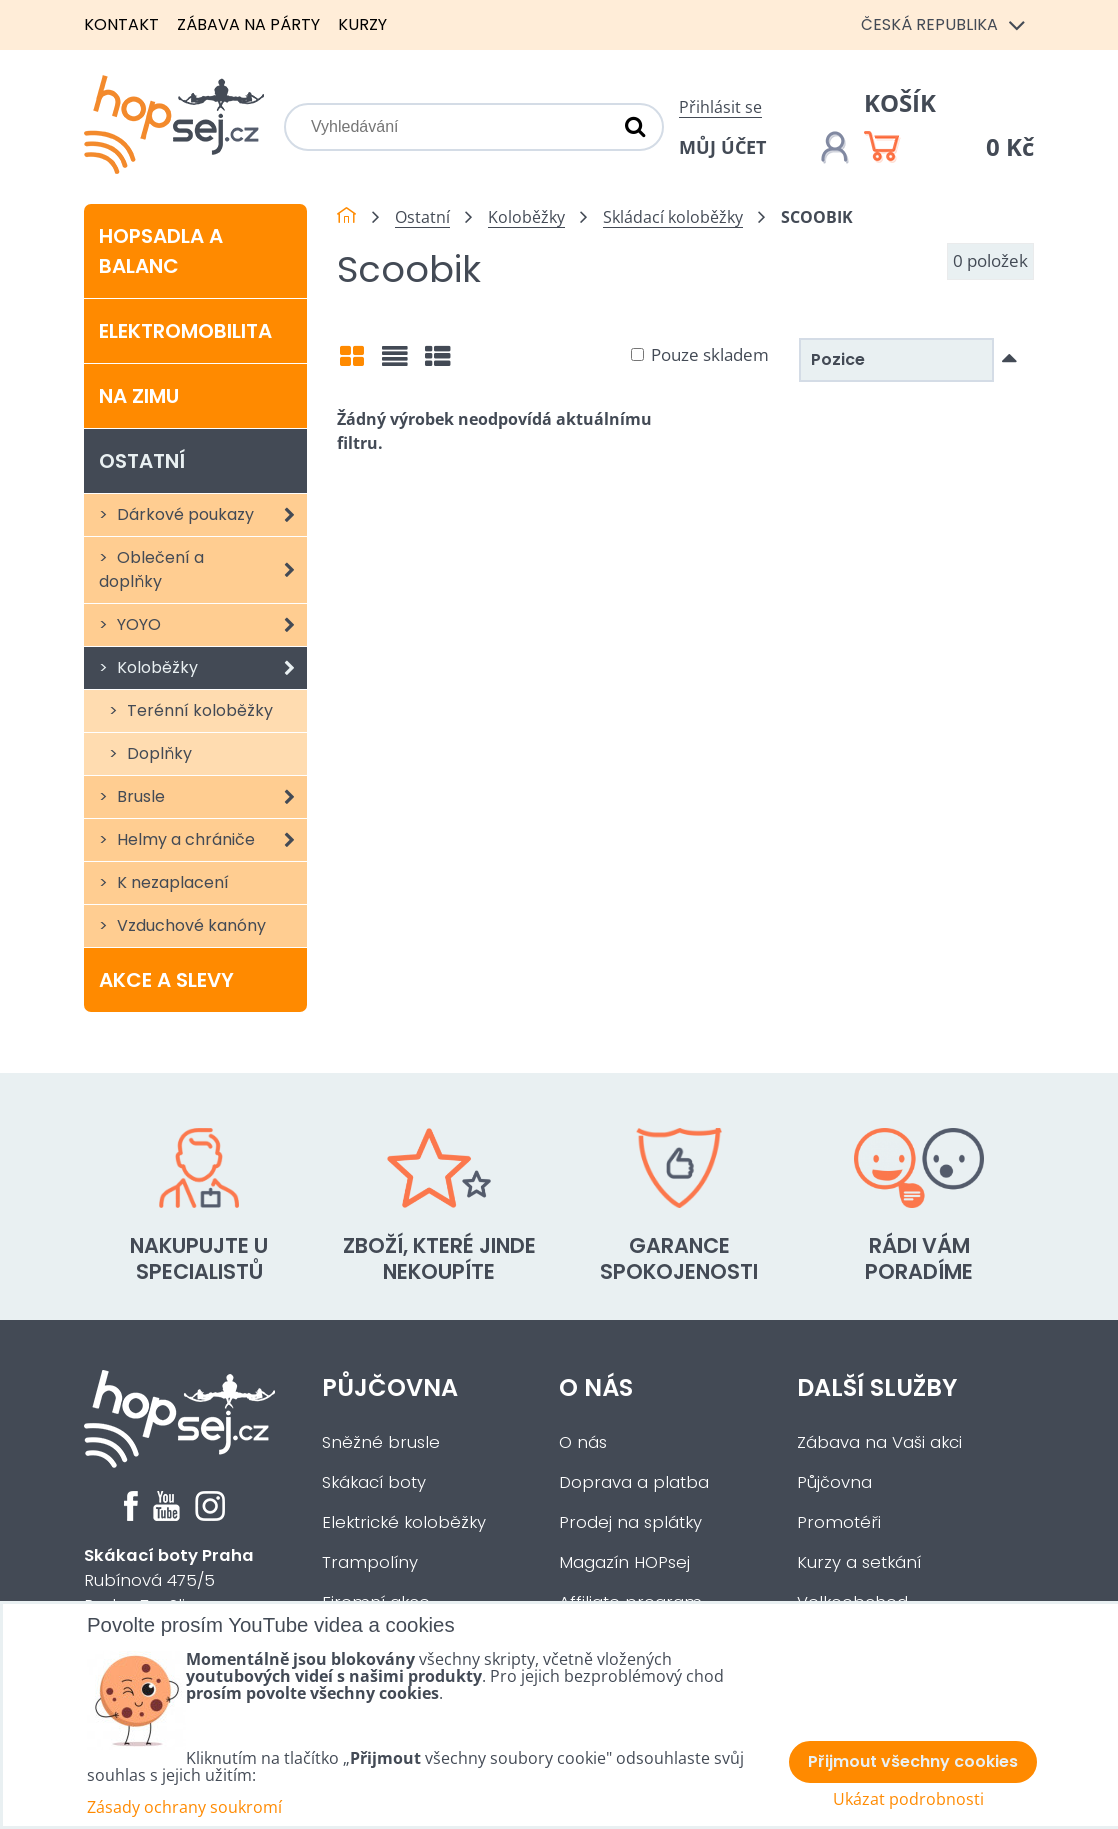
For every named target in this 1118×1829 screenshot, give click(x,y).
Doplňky (157, 753)
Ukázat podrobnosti (908, 1799)
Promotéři (839, 1522)
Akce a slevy (166, 980)
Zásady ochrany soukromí (184, 1807)
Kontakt (121, 24)
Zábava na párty (248, 24)
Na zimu (139, 396)
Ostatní (142, 461)
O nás (596, 1387)
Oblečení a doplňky (203, 570)
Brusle (210, 797)
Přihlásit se (720, 107)
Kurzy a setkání (859, 1562)
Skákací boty (374, 1482)
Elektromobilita (185, 331)
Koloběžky (210, 668)
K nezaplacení (171, 882)
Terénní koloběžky (198, 710)
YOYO (210, 625)
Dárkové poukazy (210, 515)
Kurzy (362, 24)
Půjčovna (390, 1387)
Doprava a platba (634, 1482)
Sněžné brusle (381, 1442)
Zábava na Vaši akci (879, 1442)
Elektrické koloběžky (404, 1522)
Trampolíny (370, 1562)
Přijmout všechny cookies (913, 1761)
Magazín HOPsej (624, 1562)
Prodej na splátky (630, 1522)
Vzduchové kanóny (189, 925)
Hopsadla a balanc (161, 251)
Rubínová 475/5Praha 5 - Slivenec (169, 1580)
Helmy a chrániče (210, 840)
